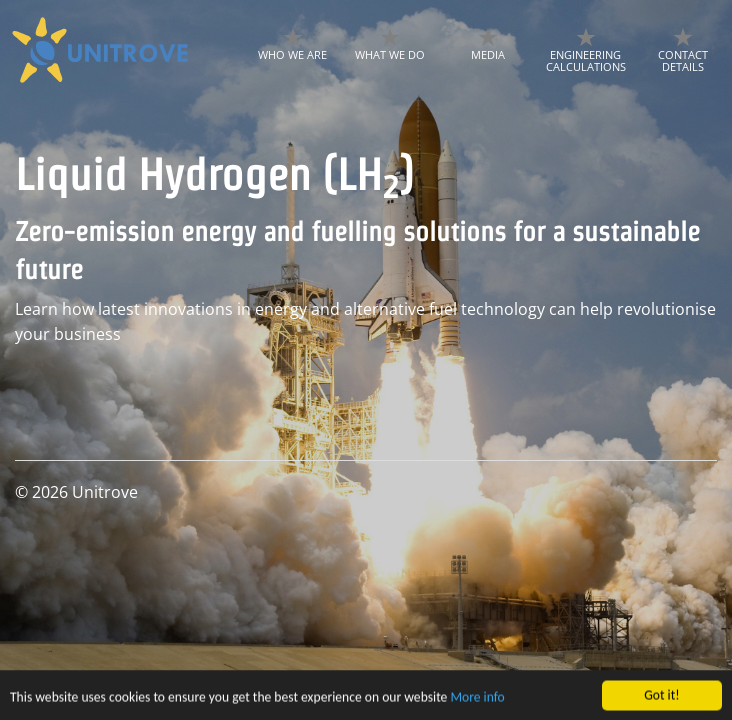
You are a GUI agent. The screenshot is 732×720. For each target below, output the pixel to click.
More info (477, 701)
